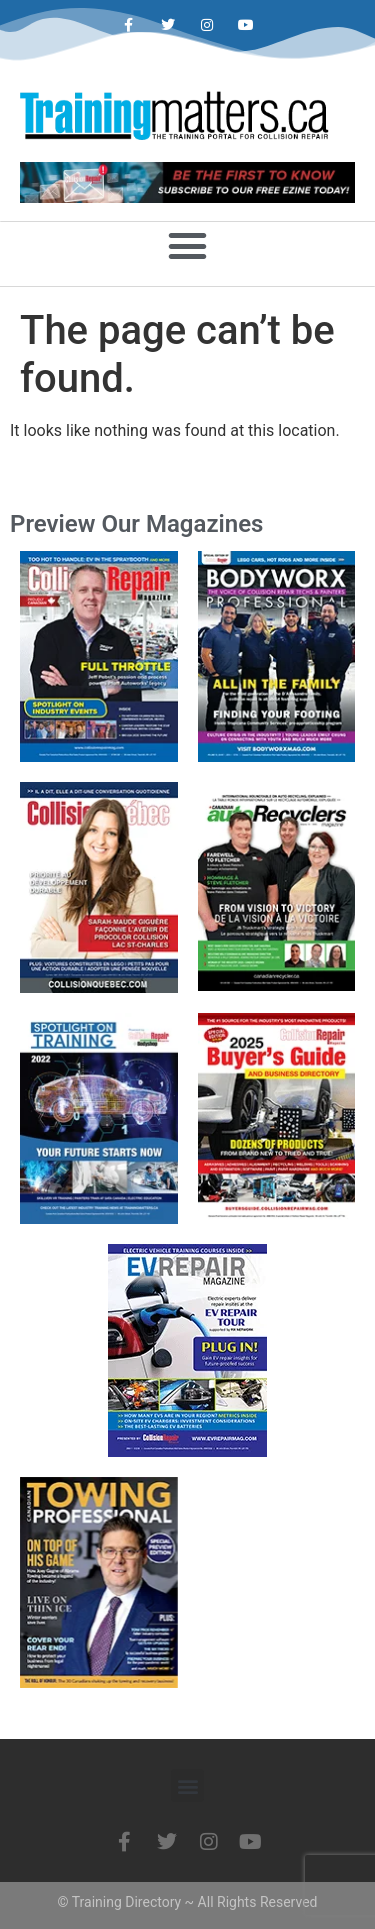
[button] (188, 245)
